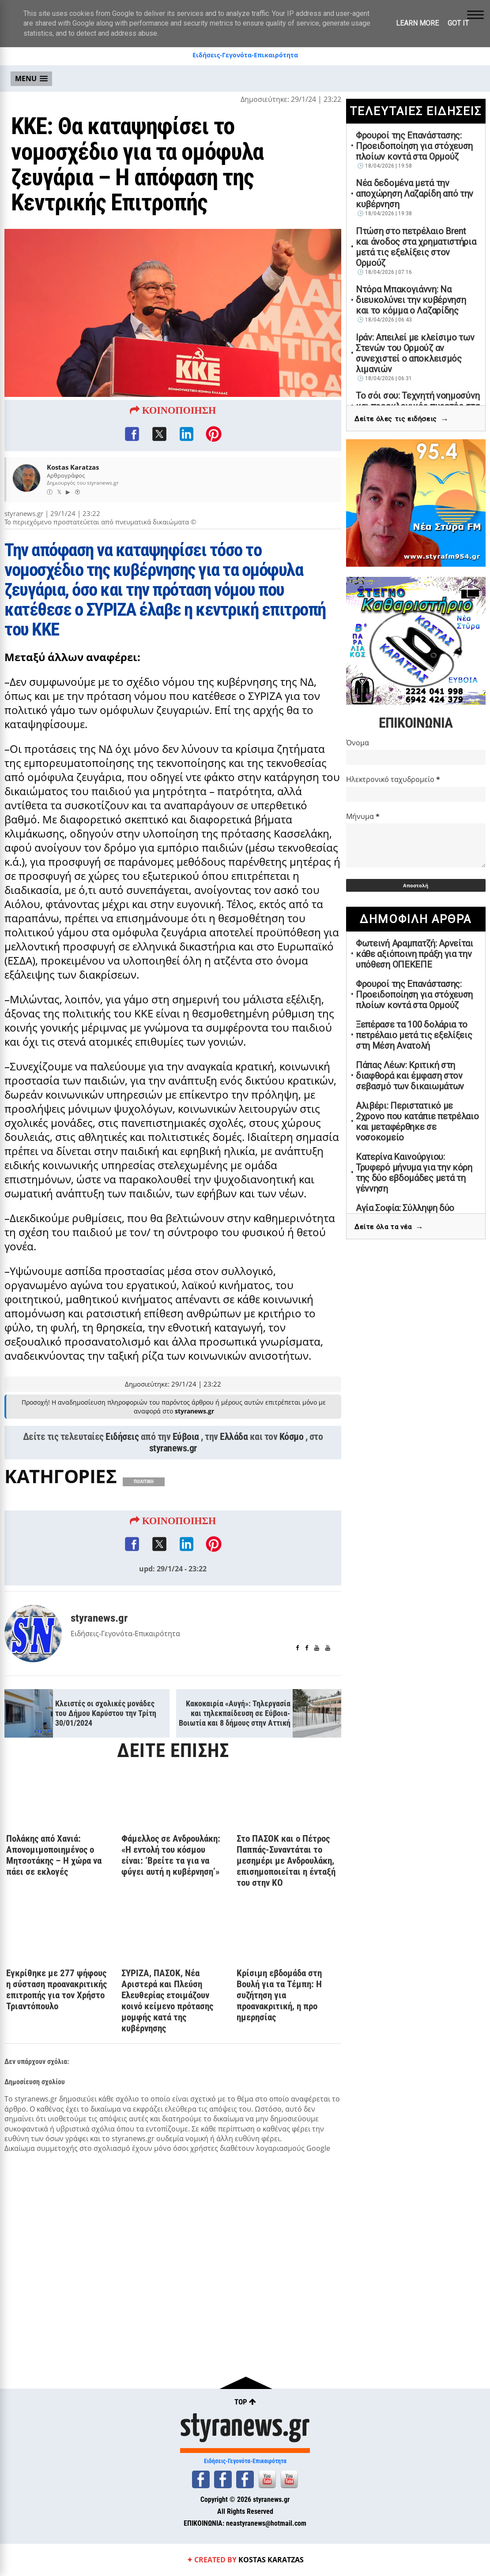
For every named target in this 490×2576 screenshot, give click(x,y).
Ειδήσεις (122, 1491)
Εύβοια (186, 1491)
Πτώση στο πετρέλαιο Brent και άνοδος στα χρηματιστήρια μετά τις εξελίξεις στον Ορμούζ (416, 247)
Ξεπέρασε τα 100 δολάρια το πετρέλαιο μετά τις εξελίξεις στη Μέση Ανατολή (414, 1035)
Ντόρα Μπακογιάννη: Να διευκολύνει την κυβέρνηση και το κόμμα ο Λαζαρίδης (411, 300)
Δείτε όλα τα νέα (388, 1227)
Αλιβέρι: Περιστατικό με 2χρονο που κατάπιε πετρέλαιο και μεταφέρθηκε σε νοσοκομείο (417, 1121)
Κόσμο (291, 1491)
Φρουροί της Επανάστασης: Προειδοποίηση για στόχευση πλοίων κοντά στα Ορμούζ (414, 146)
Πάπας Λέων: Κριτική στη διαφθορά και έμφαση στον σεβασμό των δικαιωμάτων (410, 1076)
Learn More (417, 23)
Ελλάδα (234, 1491)
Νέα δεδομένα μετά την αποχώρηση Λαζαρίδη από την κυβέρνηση (414, 193)
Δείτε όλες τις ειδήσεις (401, 419)
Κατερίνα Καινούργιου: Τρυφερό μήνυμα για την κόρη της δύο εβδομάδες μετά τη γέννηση (414, 1173)
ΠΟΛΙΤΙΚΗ (144, 1537)
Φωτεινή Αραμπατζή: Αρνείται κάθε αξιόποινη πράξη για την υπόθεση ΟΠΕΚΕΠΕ (414, 954)
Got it (458, 23)
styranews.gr (173, 1503)
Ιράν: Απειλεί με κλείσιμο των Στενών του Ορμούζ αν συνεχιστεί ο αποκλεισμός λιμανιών (415, 353)
